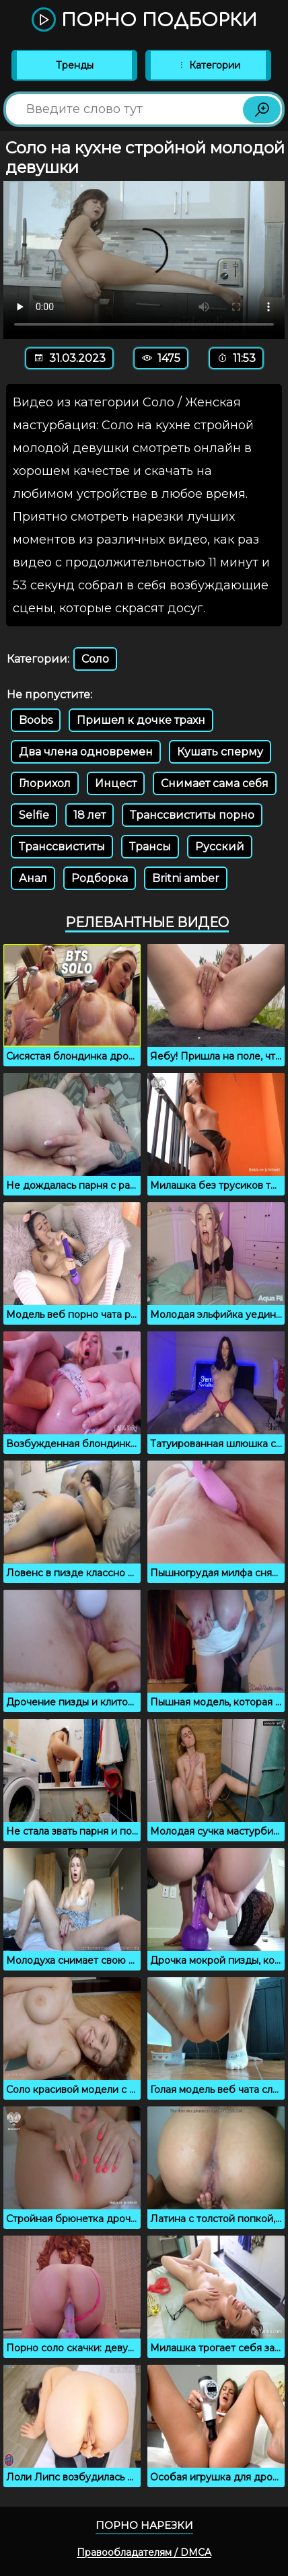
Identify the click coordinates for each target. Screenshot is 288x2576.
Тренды (75, 65)
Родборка (99, 878)
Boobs (35, 720)
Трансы (150, 846)
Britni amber (185, 878)
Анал (33, 878)
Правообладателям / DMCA (144, 2552)
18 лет (89, 815)
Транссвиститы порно (192, 815)
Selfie (34, 815)
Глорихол (45, 783)
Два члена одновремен (86, 751)
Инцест (116, 783)
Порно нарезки (144, 2525)
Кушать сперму (220, 751)
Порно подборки (144, 20)
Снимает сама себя (214, 783)
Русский (219, 846)
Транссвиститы (62, 846)
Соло (95, 659)
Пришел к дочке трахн (141, 720)
